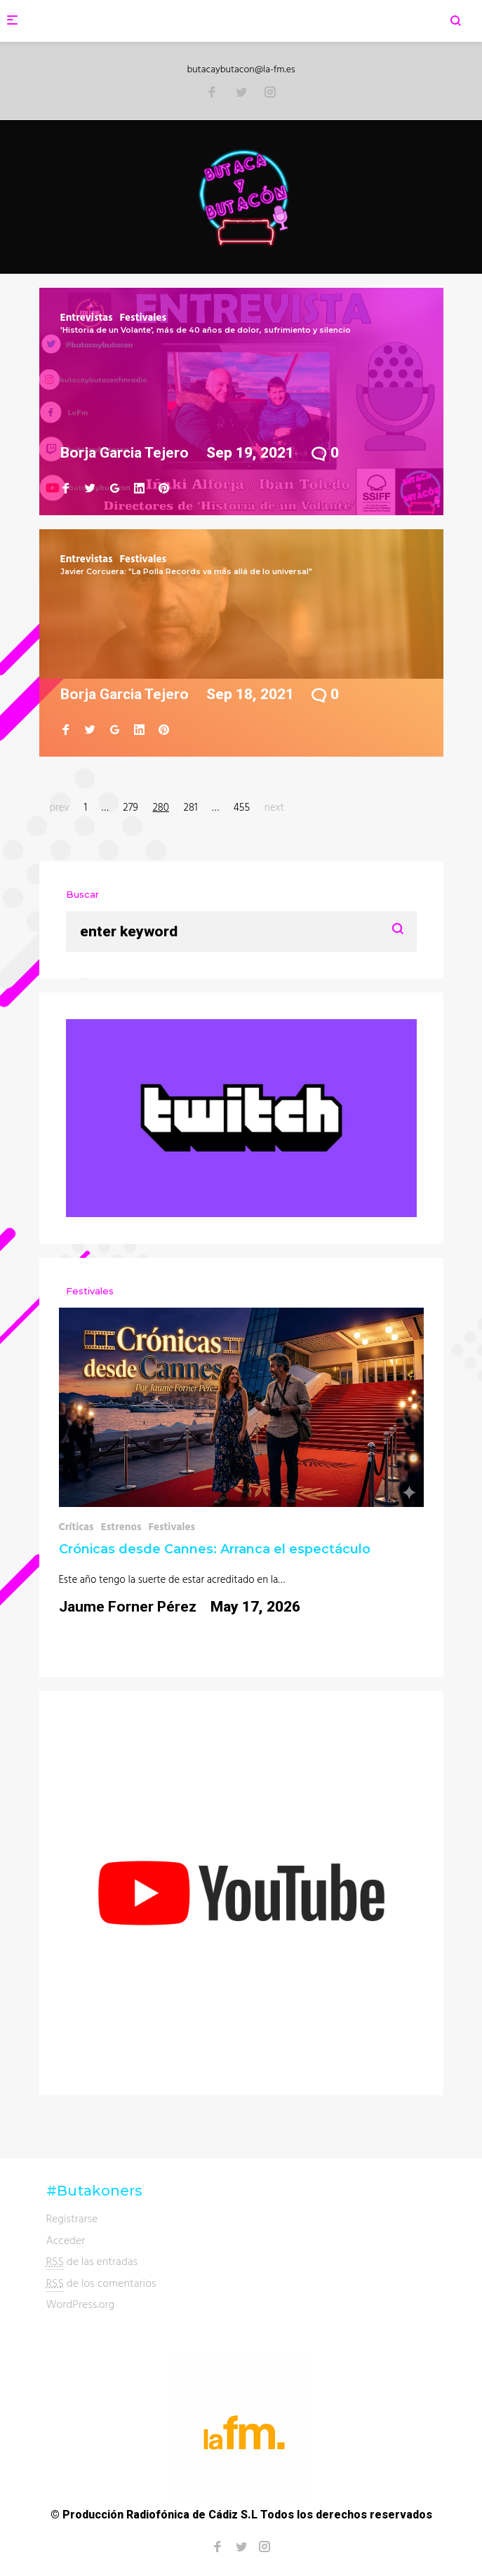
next (274, 807)
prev (59, 807)
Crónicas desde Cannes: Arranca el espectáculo (214, 1549)
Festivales (143, 317)
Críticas (76, 1526)
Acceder (66, 2239)
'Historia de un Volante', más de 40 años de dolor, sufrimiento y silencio (205, 330)
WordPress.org (80, 2303)
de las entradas (92, 2261)
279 (130, 807)
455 (242, 807)
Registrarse (72, 2218)
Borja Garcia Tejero (124, 452)
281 (191, 807)
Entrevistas (86, 317)
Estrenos (121, 1526)
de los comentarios (101, 2283)
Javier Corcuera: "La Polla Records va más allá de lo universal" (186, 571)
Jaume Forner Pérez (127, 1606)
